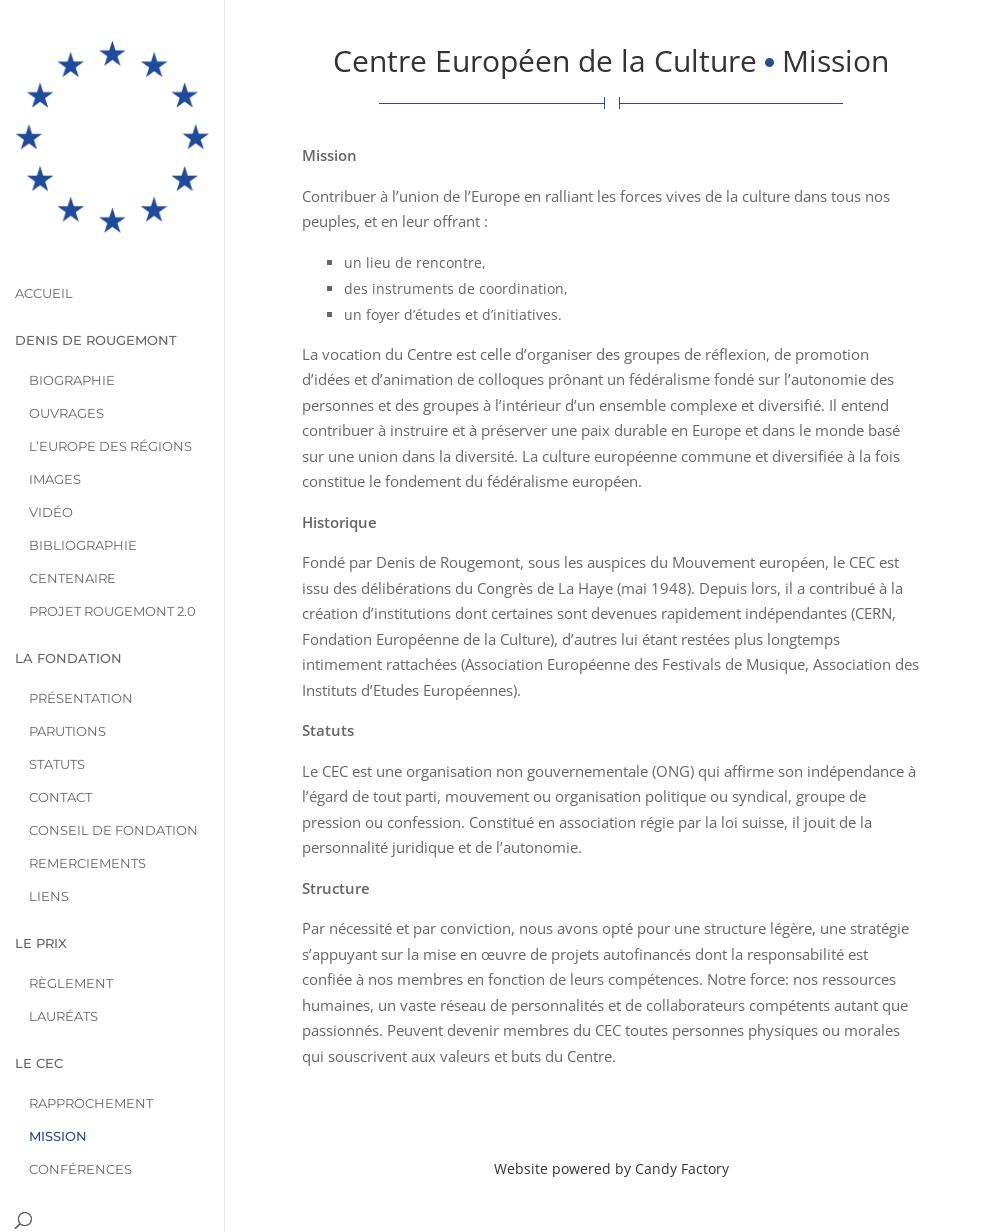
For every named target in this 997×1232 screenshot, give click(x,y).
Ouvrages (66, 347)
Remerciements (87, 797)
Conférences (80, 1103)
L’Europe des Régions (110, 380)
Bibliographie (83, 479)
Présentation (81, 632)
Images (55, 413)
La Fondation (68, 592)
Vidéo (51, 446)
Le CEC (39, 997)
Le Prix (41, 877)
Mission (58, 1070)
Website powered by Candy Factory (611, 1168)
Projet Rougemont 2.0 (112, 545)
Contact (60, 731)
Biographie (72, 314)
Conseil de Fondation (113, 764)
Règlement (71, 917)
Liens (49, 830)
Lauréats (63, 950)
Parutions (67, 665)
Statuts (57, 698)
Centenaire (72, 512)
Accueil (44, 227)
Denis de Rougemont (96, 274)
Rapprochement (91, 1037)
